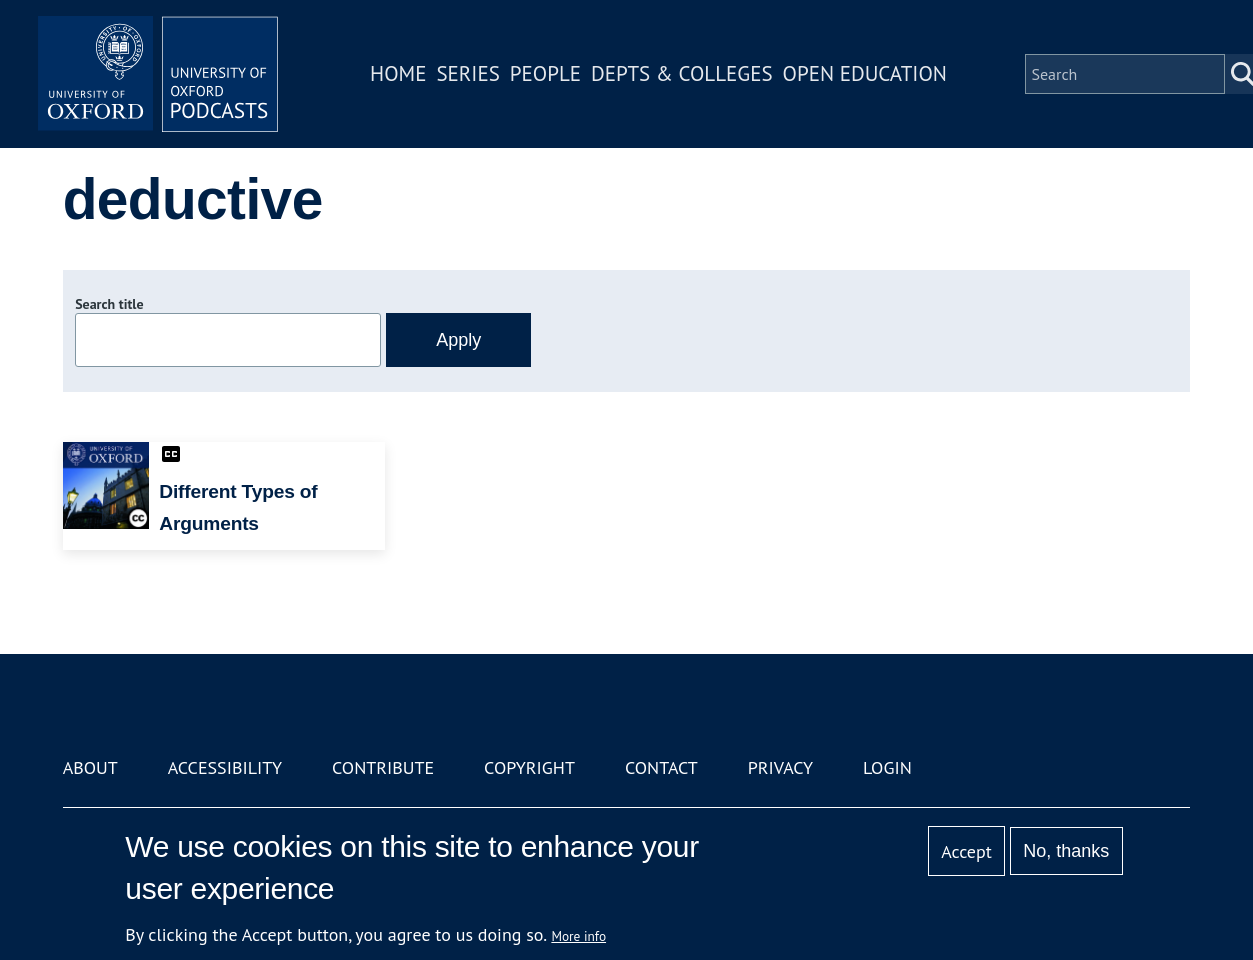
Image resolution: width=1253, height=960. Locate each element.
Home (398, 73)
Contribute (383, 767)
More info (578, 936)
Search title (109, 304)
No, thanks (1066, 851)
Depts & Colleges (682, 73)
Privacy (780, 767)
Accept (966, 851)
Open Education (865, 73)
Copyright (529, 767)
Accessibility (225, 767)
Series (467, 73)
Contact (661, 767)
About (90, 767)
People (545, 73)
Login (887, 767)
